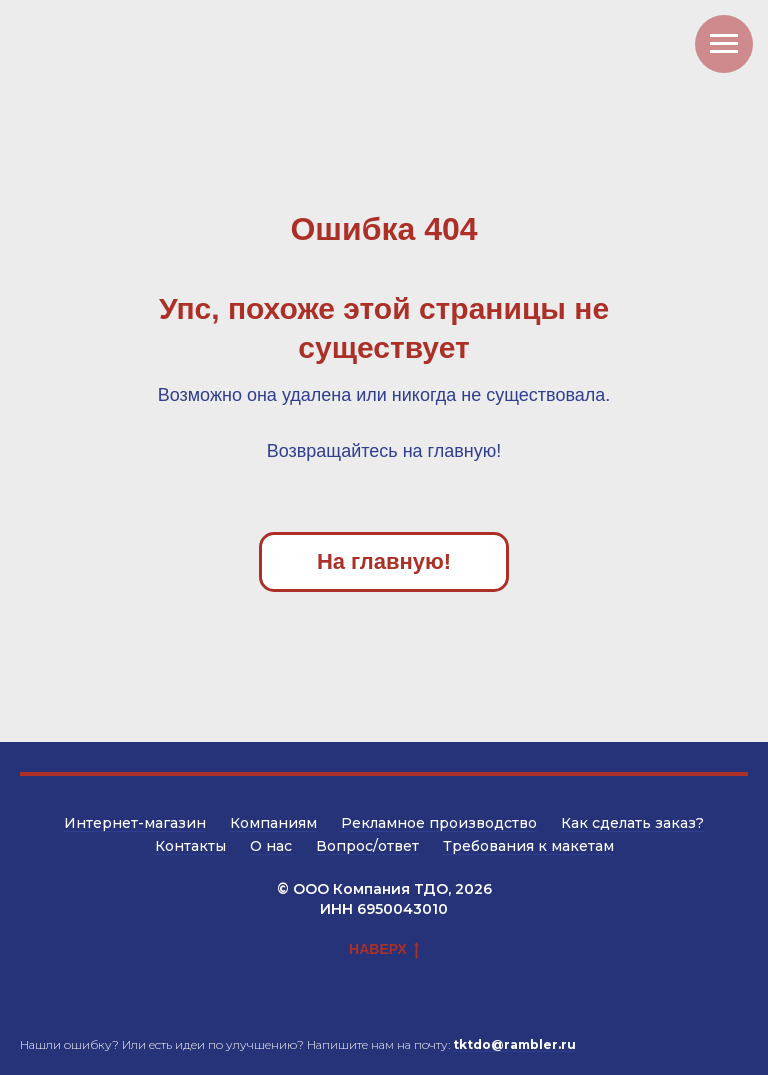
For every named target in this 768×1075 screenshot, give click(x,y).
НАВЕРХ (384, 950)
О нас (271, 846)
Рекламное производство (439, 823)
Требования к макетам (528, 846)
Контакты (190, 846)
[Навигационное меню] (724, 44)
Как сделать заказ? (632, 823)
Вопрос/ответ (367, 846)
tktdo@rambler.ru (514, 1044)
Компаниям (273, 823)
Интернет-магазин (135, 823)
